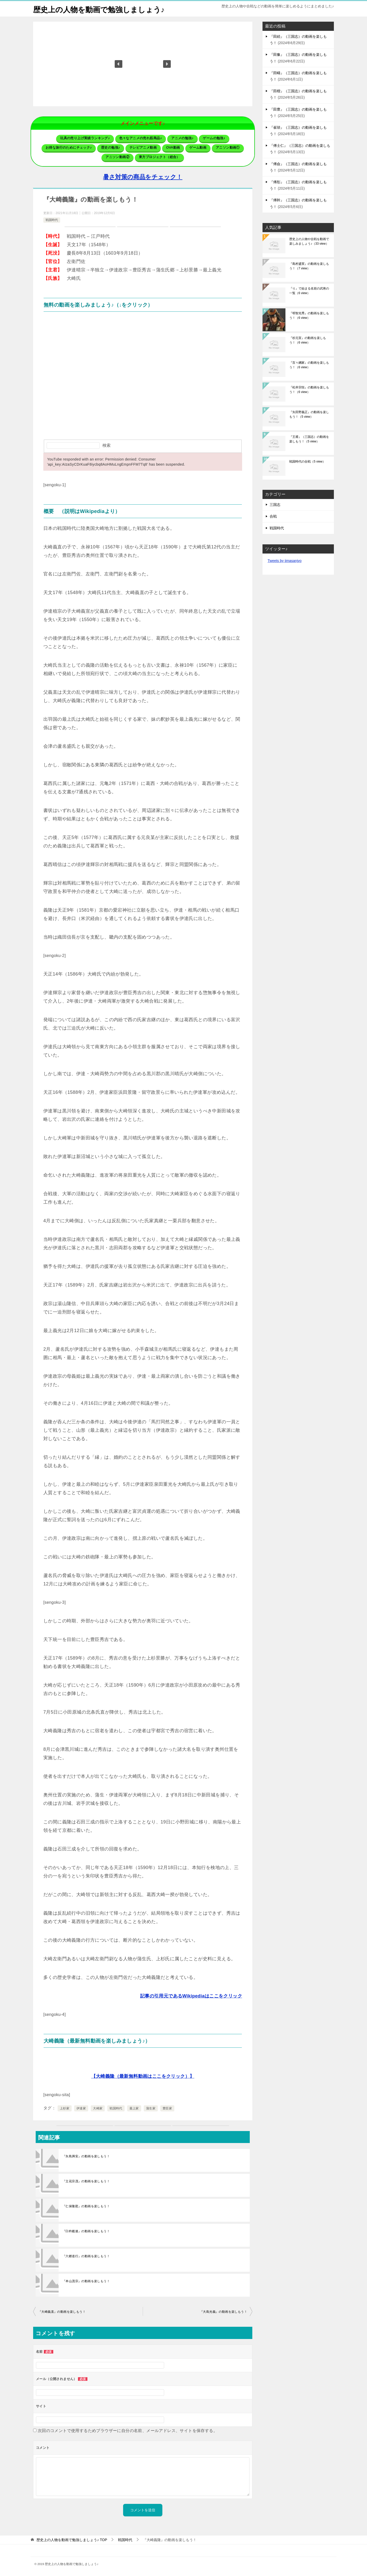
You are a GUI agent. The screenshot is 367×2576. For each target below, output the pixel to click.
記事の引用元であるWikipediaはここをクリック (191, 1996)
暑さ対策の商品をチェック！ (142, 177)
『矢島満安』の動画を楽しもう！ (86, 2156)
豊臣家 (167, 2108)
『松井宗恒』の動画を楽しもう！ (309, 390)
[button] (118, 64)
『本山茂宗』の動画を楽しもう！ (86, 2281)
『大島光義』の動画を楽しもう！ (223, 2312)
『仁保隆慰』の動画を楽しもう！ (86, 2206)
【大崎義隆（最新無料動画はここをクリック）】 (142, 2076)
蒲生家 (150, 2108)
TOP (71, 2540)
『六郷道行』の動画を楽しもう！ (86, 2256)
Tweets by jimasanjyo (285, 561)
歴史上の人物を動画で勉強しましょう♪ (101, 9)
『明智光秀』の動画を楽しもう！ (309, 315)
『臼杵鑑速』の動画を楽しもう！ (86, 2231)
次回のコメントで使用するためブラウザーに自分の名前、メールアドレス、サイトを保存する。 (127, 2430)
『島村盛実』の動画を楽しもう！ (309, 266)
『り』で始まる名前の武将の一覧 (309, 291)
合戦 (273, 516)
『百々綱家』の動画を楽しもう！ (309, 365)
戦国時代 (52, 220)
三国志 (275, 505)
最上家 (134, 2108)
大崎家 (97, 2108)
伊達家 (81, 2108)
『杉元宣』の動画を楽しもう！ (307, 340)
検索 (106, 445)
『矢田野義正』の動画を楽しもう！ (309, 414)
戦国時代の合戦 (307, 461)
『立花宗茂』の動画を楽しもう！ (86, 2181)
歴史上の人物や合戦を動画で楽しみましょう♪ (309, 241)
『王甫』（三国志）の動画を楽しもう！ (309, 439)
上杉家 (64, 2108)
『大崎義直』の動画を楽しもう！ (62, 2312)
